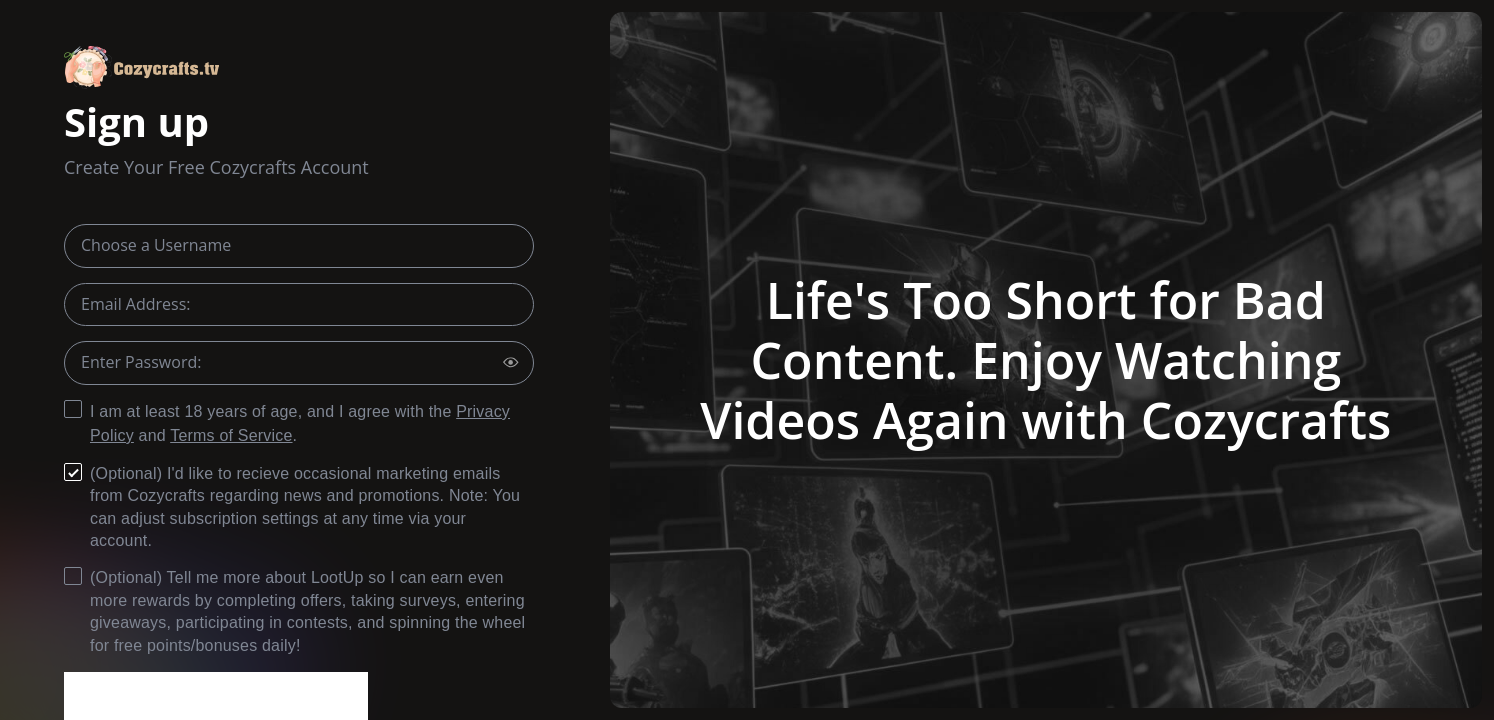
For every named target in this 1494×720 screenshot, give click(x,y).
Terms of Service (231, 435)
